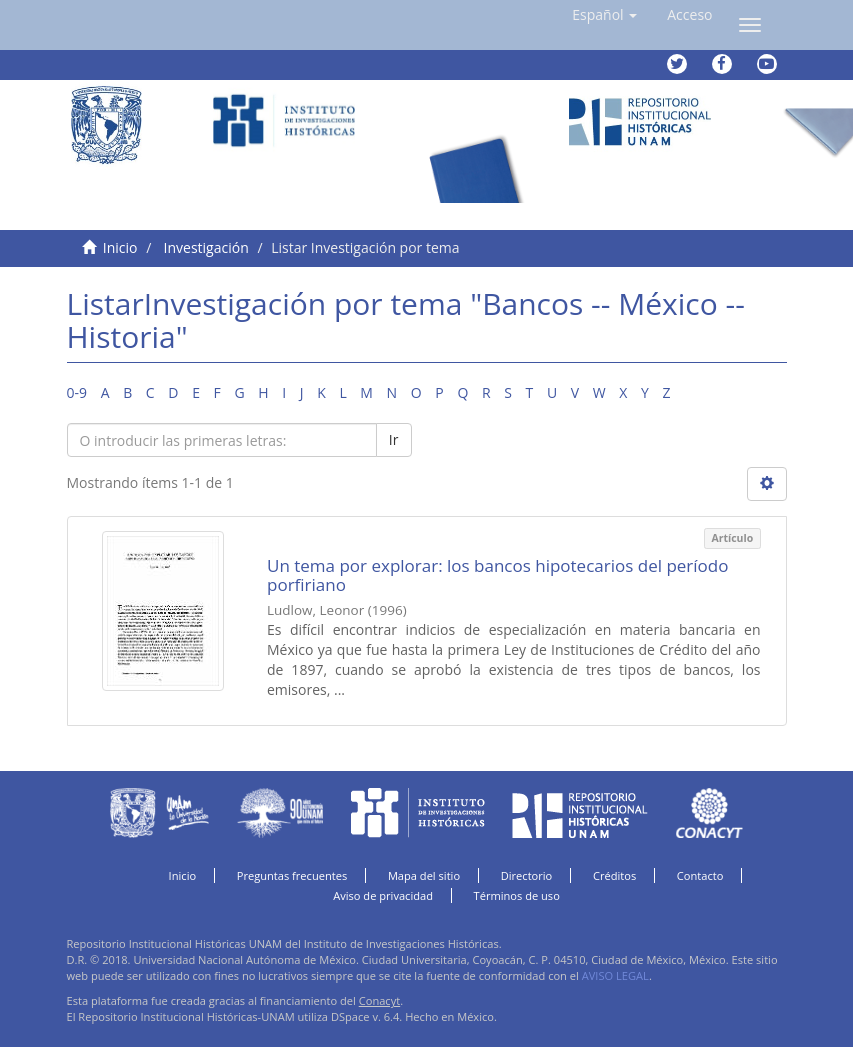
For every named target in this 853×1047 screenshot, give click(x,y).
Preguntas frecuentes (292, 875)
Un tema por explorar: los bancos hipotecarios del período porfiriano (497, 575)
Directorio (527, 875)
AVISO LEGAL (615, 975)
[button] (604, 15)
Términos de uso (517, 895)
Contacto (700, 875)
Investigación (206, 247)
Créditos (614, 875)
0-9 (77, 392)
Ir (394, 439)
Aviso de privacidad (383, 895)
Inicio (120, 247)
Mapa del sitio (424, 875)
